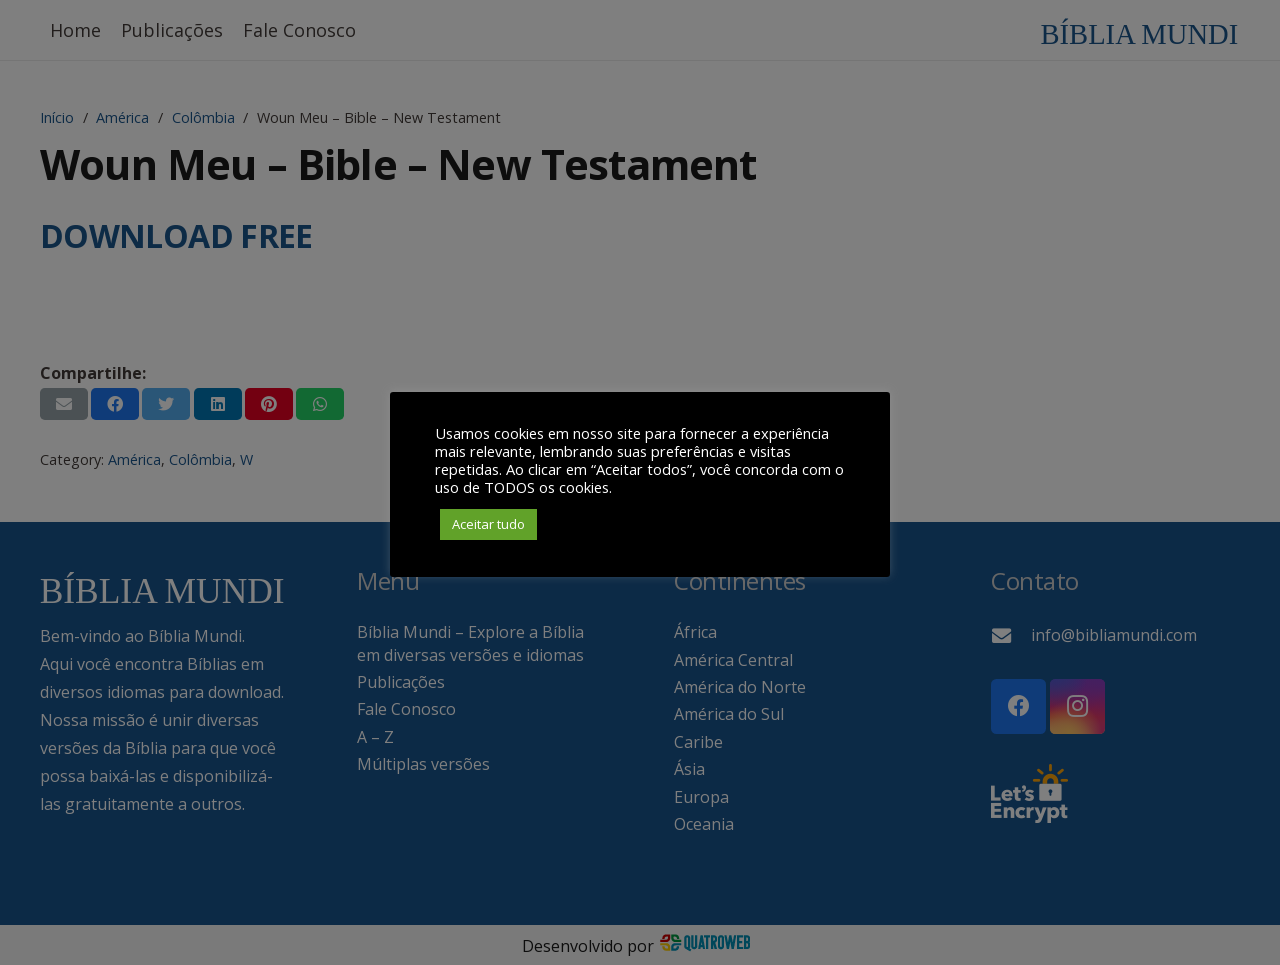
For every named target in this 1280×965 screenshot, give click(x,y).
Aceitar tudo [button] (488, 524)
